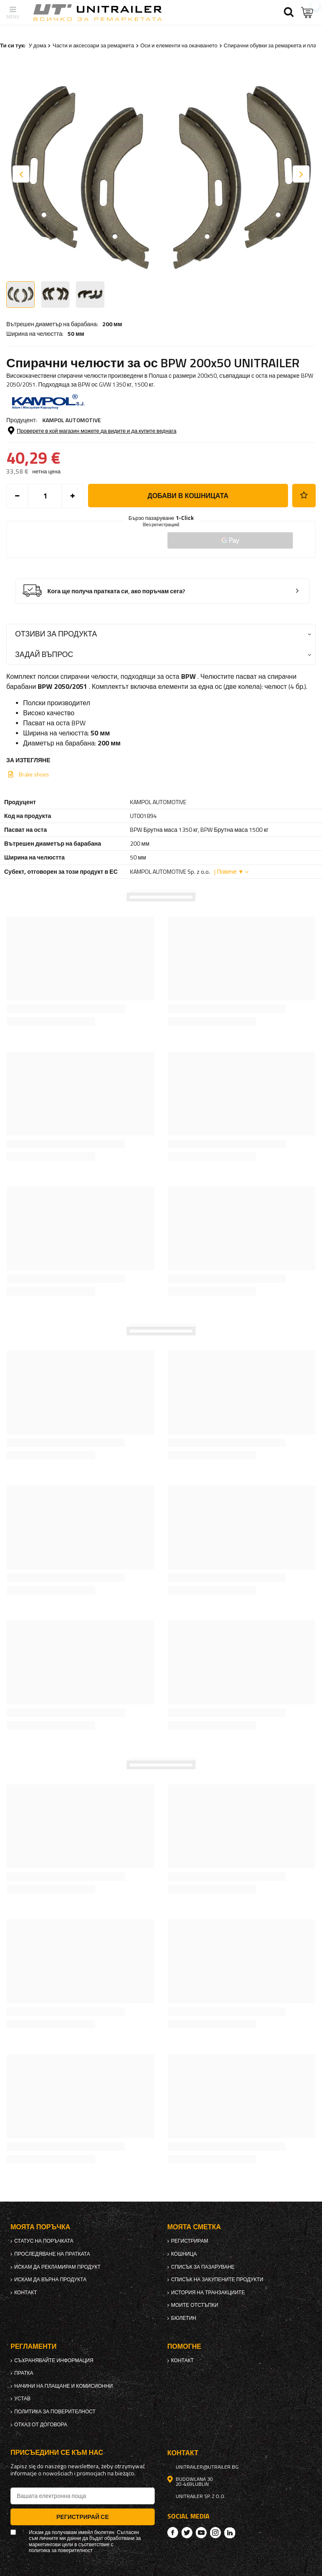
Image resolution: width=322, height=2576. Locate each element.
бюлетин (183, 2318)
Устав (22, 2398)
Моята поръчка (40, 2227)
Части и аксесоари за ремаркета (93, 45)
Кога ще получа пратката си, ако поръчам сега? (116, 591)
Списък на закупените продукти (217, 2279)
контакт (25, 2292)
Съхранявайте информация (53, 2360)
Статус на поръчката (43, 2241)
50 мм (76, 334)
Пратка (23, 2373)
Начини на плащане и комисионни (63, 2386)
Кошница (184, 2254)
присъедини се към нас (56, 2453)
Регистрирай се (82, 2516)
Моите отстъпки (194, 2305)
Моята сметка (194, 2227)
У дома (37, 45)
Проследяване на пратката (52, 2254)
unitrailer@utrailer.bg (207, 2467)
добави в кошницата (188, 496)
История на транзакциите (208, 2292)
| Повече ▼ (229, 871)
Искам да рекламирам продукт (57, 2267)
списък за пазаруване (202, 2267)
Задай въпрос (44, 654)
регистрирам (189, 2241)
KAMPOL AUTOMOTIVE (71, 419)
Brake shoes (34, 774)
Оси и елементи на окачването (179, 45)
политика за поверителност (55, 2411)
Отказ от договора (40, 2424)
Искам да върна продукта (50, 2279)
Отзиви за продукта (56, 633)
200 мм (112, 324)
